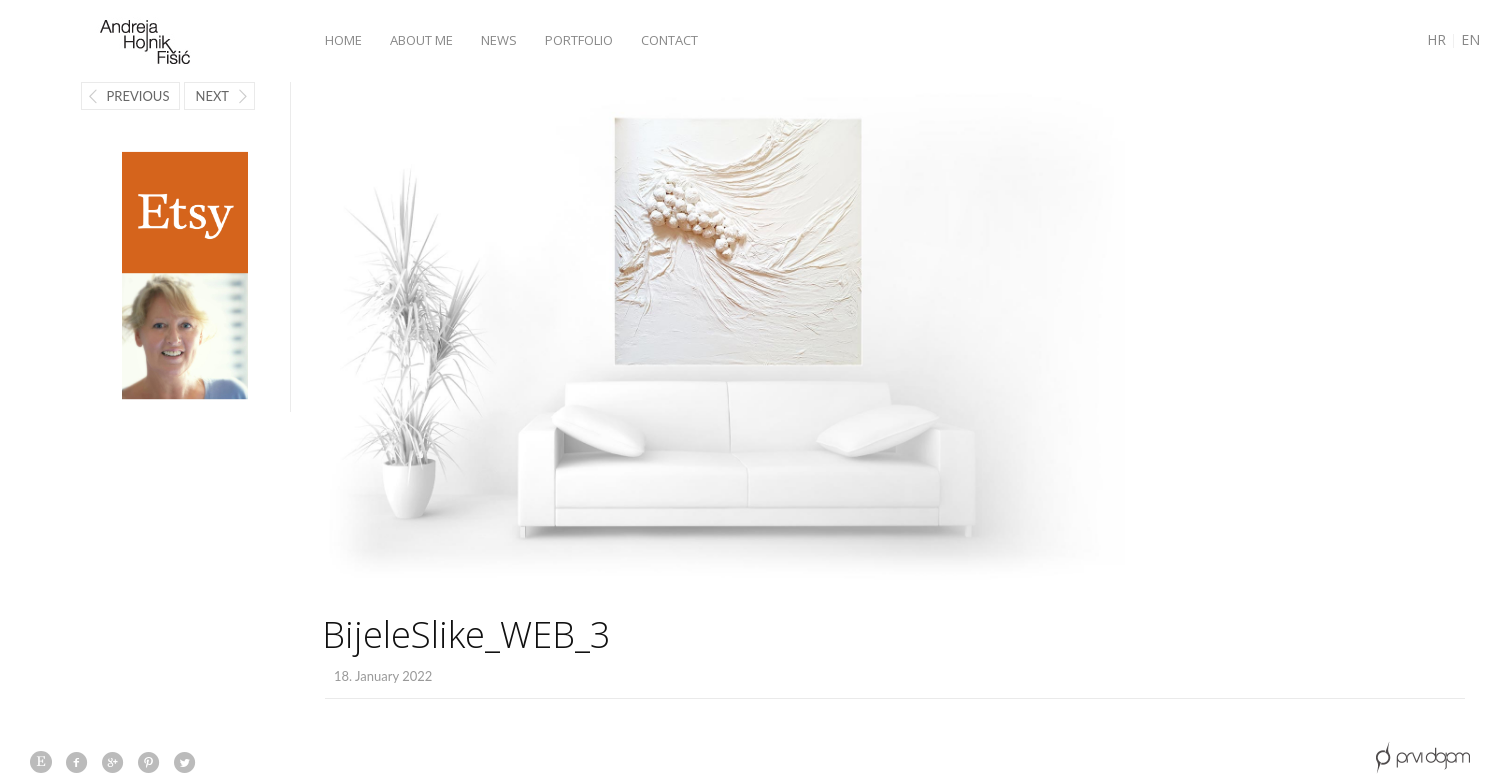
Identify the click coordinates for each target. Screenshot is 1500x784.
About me (421, 40)
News (499, 40)
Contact (669, 40)
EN (1470, 39)
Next (212, 96)
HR (1436, 39)
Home (343, 40)
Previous (138, 96)
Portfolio (579, 40)
